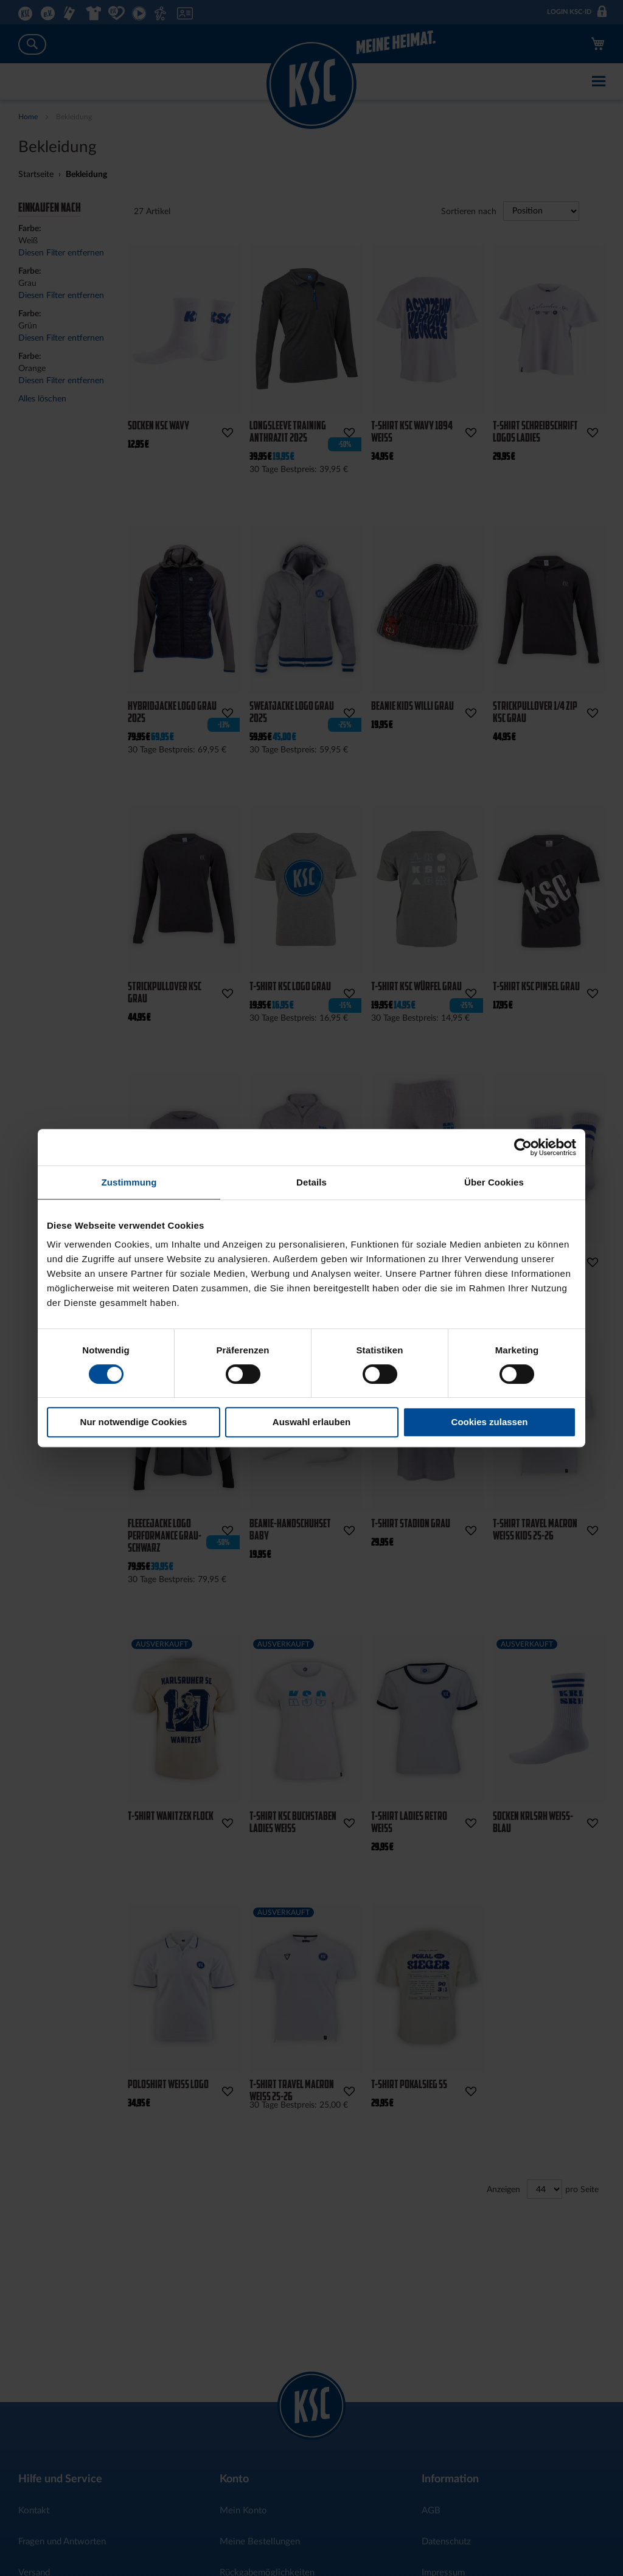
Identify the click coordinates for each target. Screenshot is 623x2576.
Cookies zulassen (489, 1422)
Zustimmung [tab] (129, 1182)
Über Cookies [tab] (494, 1182)
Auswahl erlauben (311, 1422)
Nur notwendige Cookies (133, 1422)
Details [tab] (311, 1182)
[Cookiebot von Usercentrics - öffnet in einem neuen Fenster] (523, 1147)
